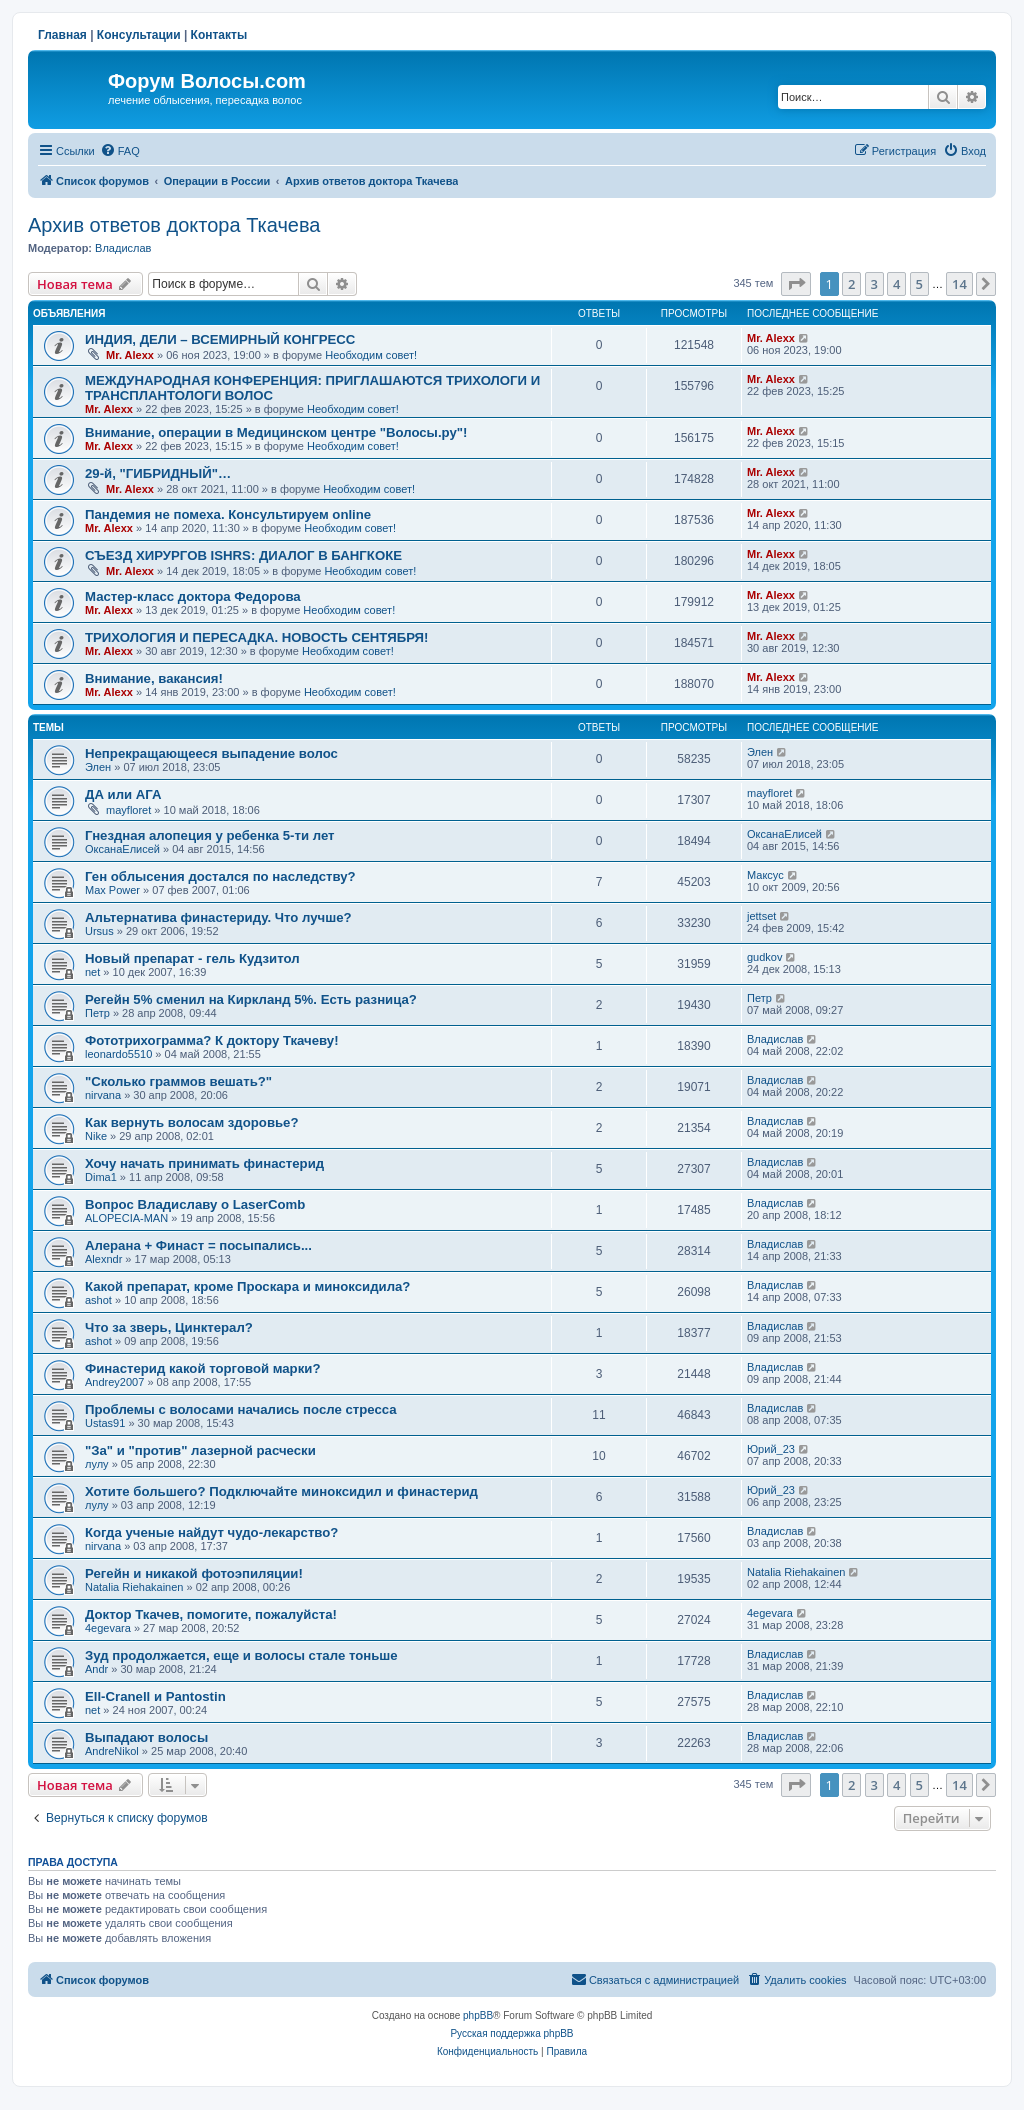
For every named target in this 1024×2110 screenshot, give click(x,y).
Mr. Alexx (130, 355)
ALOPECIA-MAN (126, 1218)
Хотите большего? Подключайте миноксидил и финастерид (281, 1491)
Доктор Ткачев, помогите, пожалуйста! (211, 1614)
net (92, 972)
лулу (97, 1464)
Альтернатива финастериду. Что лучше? (218, 917)
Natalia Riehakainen (134, 1587)
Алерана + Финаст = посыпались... (198, 1245)
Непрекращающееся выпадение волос (211, 753)
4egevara (108, 1628)
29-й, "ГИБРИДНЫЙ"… (158, 473)
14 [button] (959, 284)
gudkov (764, 957)
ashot (98, 1300)
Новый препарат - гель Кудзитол (192, 958)
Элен (98, 767)
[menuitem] (120, 151)
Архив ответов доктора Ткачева (174, 225)
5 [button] (919, 284)
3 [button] (874, 284)
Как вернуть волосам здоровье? (192, 1122)
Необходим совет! (371, 355)
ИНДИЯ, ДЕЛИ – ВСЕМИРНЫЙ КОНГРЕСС (220, 339)
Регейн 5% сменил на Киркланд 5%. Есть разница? (251, 999)
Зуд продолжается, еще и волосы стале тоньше (241, 1655)
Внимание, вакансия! (154, 678)
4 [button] (896, 284)
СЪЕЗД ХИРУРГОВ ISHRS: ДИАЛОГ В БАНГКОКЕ (243, 555)
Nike (96, 1136)
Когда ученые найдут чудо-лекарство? (211, 1532)
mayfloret (128, 810)
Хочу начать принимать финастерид (204, 1163)
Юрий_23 (771, 1449)
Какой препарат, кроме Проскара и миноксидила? (247, 1286)
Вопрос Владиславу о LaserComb (195, 1204)
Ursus (99, 931)
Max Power (112, 890)
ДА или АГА (123, 794)
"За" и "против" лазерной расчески (200, 1450)
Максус (765, 875)
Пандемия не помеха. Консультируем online (228, 514)
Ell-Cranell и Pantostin (155, 1696)
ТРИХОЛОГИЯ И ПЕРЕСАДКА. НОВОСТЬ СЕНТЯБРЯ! (256, 637)
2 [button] (851, 284)
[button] (796, 284)
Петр (97, 1013)
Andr (96, 1669)
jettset (761, 916)
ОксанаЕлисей (122, 849)
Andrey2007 (114, 1382)
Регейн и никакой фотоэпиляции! (194, 1573)
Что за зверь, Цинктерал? (169, 1327)
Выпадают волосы (146, 1737)
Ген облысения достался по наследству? (220, 876)
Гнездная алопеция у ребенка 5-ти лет (210, 835)
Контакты (219, 35)
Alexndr (103, 1259)
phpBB (478, 2015)
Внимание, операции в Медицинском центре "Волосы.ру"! (276, 432)
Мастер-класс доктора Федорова (193, 596)
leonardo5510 (118, 1054)
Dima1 (101, 1177)
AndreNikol (112, 1751)
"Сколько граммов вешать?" (178, 1081)
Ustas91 (105, 1423)
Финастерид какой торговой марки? (202, 1368)
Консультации (139, 35)
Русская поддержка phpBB (511, 2033)
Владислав (123, 248)
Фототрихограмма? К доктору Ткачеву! (212, 1040)
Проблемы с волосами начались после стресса (241, 1409)
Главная (62, 35)
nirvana (103, 1095)
